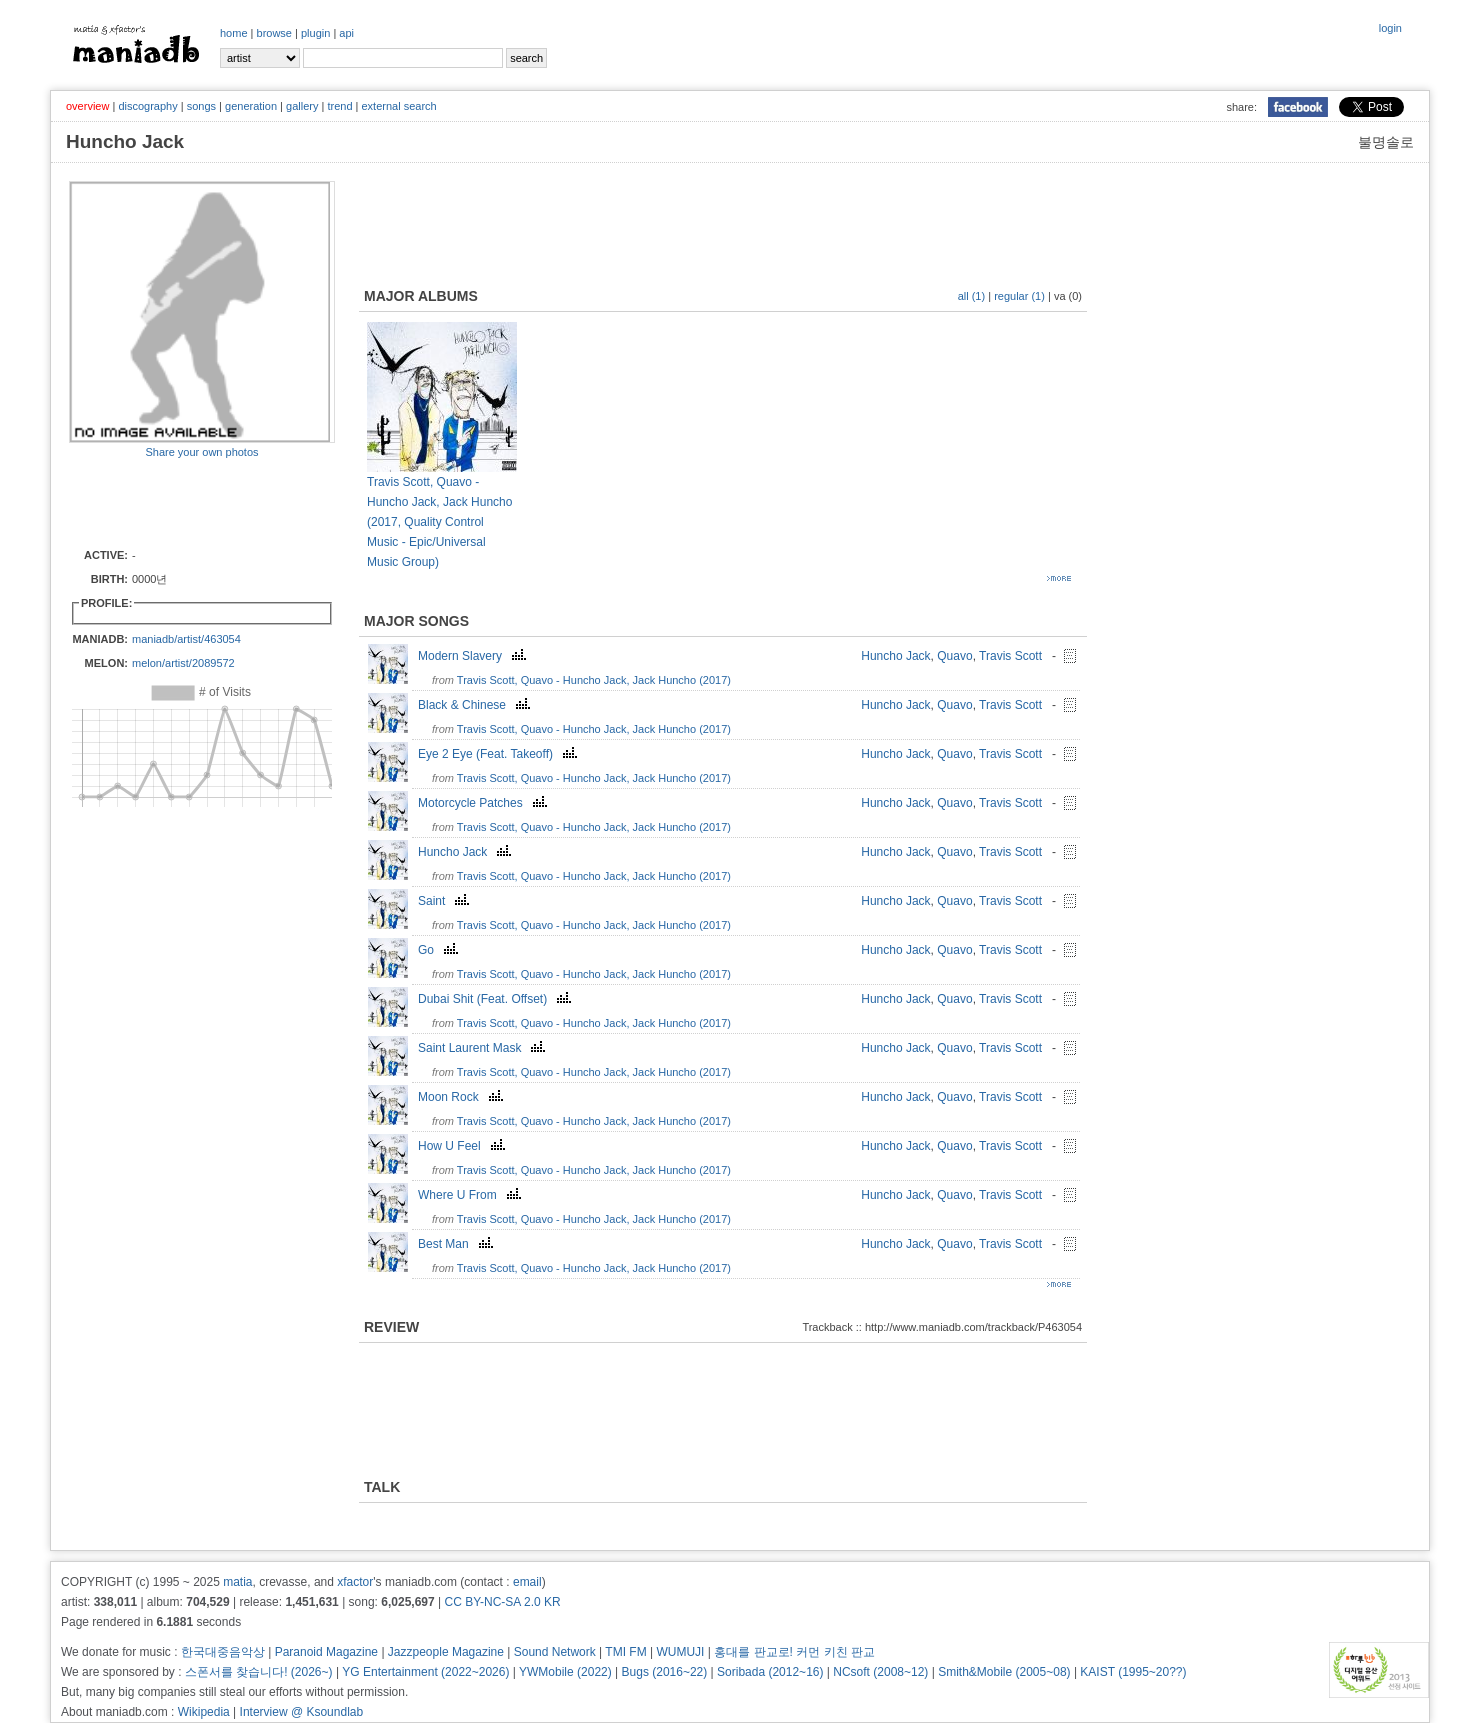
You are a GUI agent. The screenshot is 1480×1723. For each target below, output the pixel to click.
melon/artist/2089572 (183, 663)
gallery (302, 106)
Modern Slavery (474, 656)
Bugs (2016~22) (665, 1672)
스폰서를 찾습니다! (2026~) (259, 1672)
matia (237, 1582)
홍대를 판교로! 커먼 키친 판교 (794, 1652)
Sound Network (555, 1652)
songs (201, 106)
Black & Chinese (476, 705)
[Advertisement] (186, 502)
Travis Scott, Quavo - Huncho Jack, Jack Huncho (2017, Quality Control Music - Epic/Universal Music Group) (439, 522)
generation (251, 106)
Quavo (954, 656)
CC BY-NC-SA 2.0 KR (502, 1602)
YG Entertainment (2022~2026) (425, 1672)
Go (440, 950)
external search (398, 106)
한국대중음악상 (223, 1652)
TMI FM (625, 1652)
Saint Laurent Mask (484, 1048)
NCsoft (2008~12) (880, 1672)
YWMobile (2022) (565, 1672)
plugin (315, 33)
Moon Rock (463, 1097)
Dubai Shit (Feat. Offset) (497, 999)
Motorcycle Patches (485, 803)
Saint (446, 901)
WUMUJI (680, 1652)
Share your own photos (201, 452)
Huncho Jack (895, 656)
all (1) (972, 296)
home (234, 33)
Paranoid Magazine (326, 1652)
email (527, 1582)
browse (274, 33)
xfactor (355, 1582)
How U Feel (464, 1146)
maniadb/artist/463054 (186, 639)
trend (339, 106)
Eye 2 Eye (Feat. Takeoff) (500, 754)
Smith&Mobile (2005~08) (1004, 1672)
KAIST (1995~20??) (1133, 1672)
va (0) (1068, 296)
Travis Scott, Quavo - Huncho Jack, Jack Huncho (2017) (594, 680)
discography (147, 106)
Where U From (472, 1195)
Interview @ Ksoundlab (302, 1712)
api (346, 33)
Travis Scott (1010, 656)
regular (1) (1019, 296)
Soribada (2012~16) (770, 1672)
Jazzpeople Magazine (446, 1652)
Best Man (458, 1244)
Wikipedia (204, 1712)
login (1390, 28)
